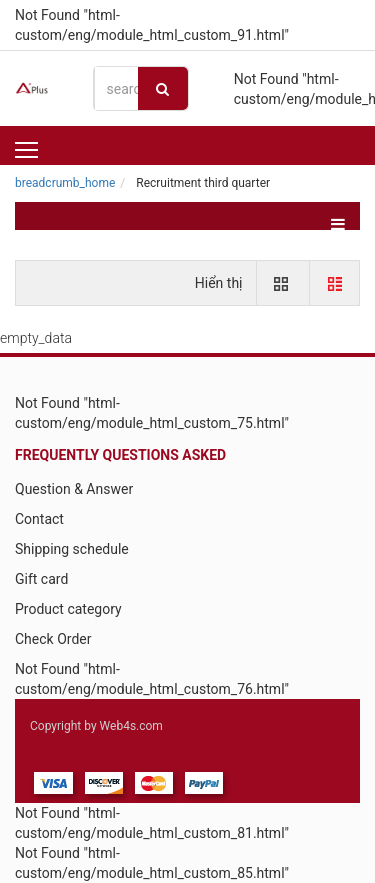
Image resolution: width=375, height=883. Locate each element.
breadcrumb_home (65, 183)
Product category (68, 609)
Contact (39, 519)
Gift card (41, 579)
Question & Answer (74, 489)
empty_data (36, 338)
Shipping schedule (72, 549)
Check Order (53, 639)
